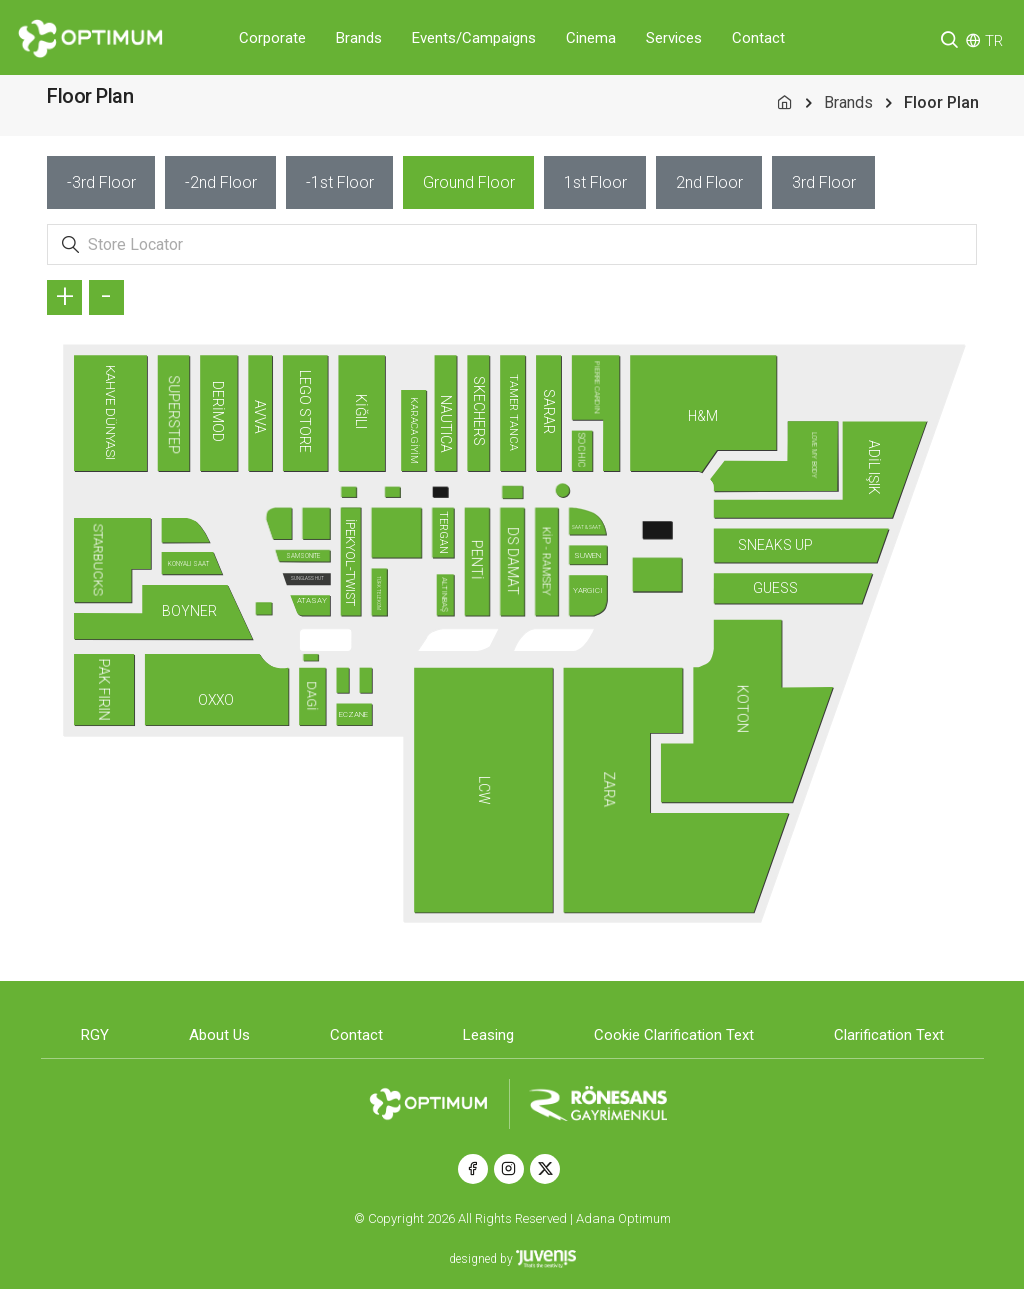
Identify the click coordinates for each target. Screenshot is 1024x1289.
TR (994, 41)
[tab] (101, 182)
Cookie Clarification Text (674, 1035)
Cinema (591, 38)
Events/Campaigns (474, 38)
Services (674, 38)
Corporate (272, 38)
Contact (758, 38)
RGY (95, 1035)
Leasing (488, 1035)
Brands (359, 38)
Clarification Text (889, 1035)
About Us (219, 1035)
